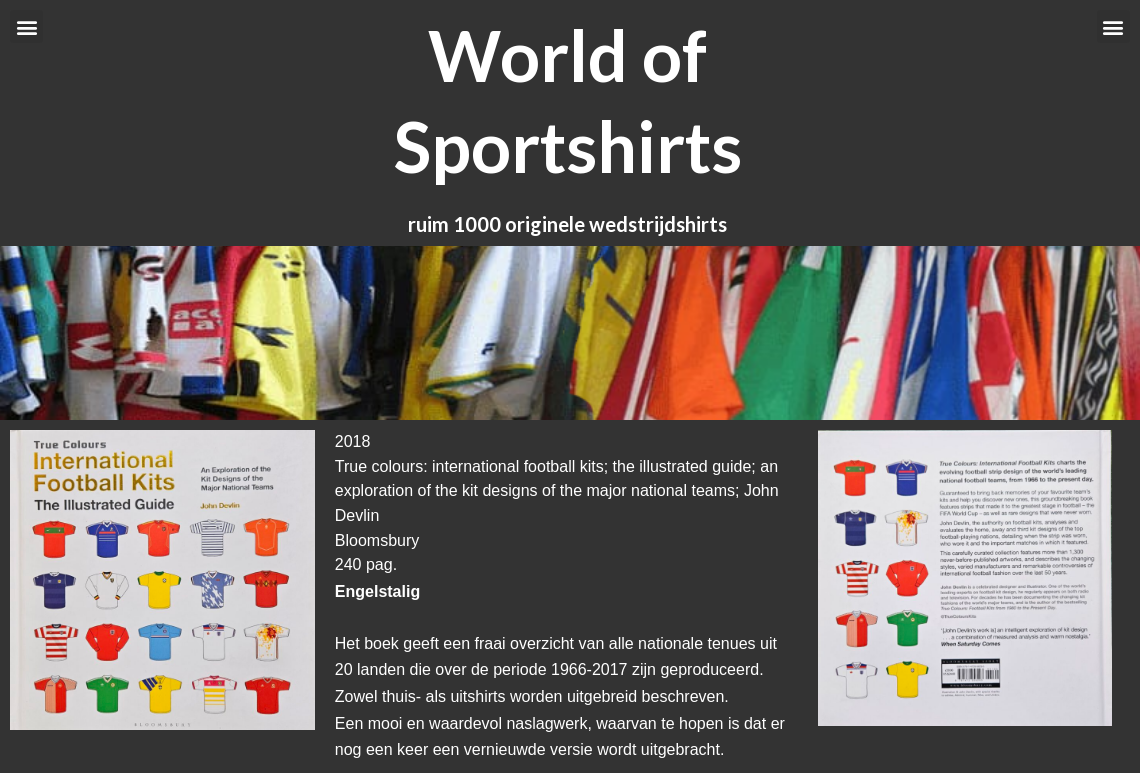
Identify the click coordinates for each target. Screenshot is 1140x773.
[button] (26, 26)
